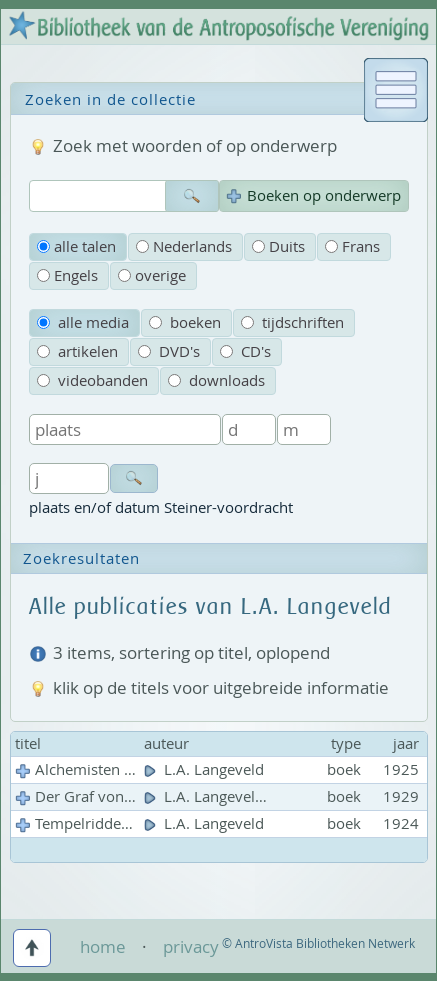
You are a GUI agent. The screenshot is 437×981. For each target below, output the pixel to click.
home (103, 946)
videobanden (92, 380)
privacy (191, 946)
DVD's (169, 351)
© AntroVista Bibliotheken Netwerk (318, 943)
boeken (185, 322)
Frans (352, 246)
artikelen (77, 351)
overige (152, 275)
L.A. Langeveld (206, 769)
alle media (83, 322)
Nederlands (184, 246)
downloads (216, 380)
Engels (67, 275)
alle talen (76, 246)
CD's (245, 351)
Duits (278, 246)
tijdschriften (292, 322)
